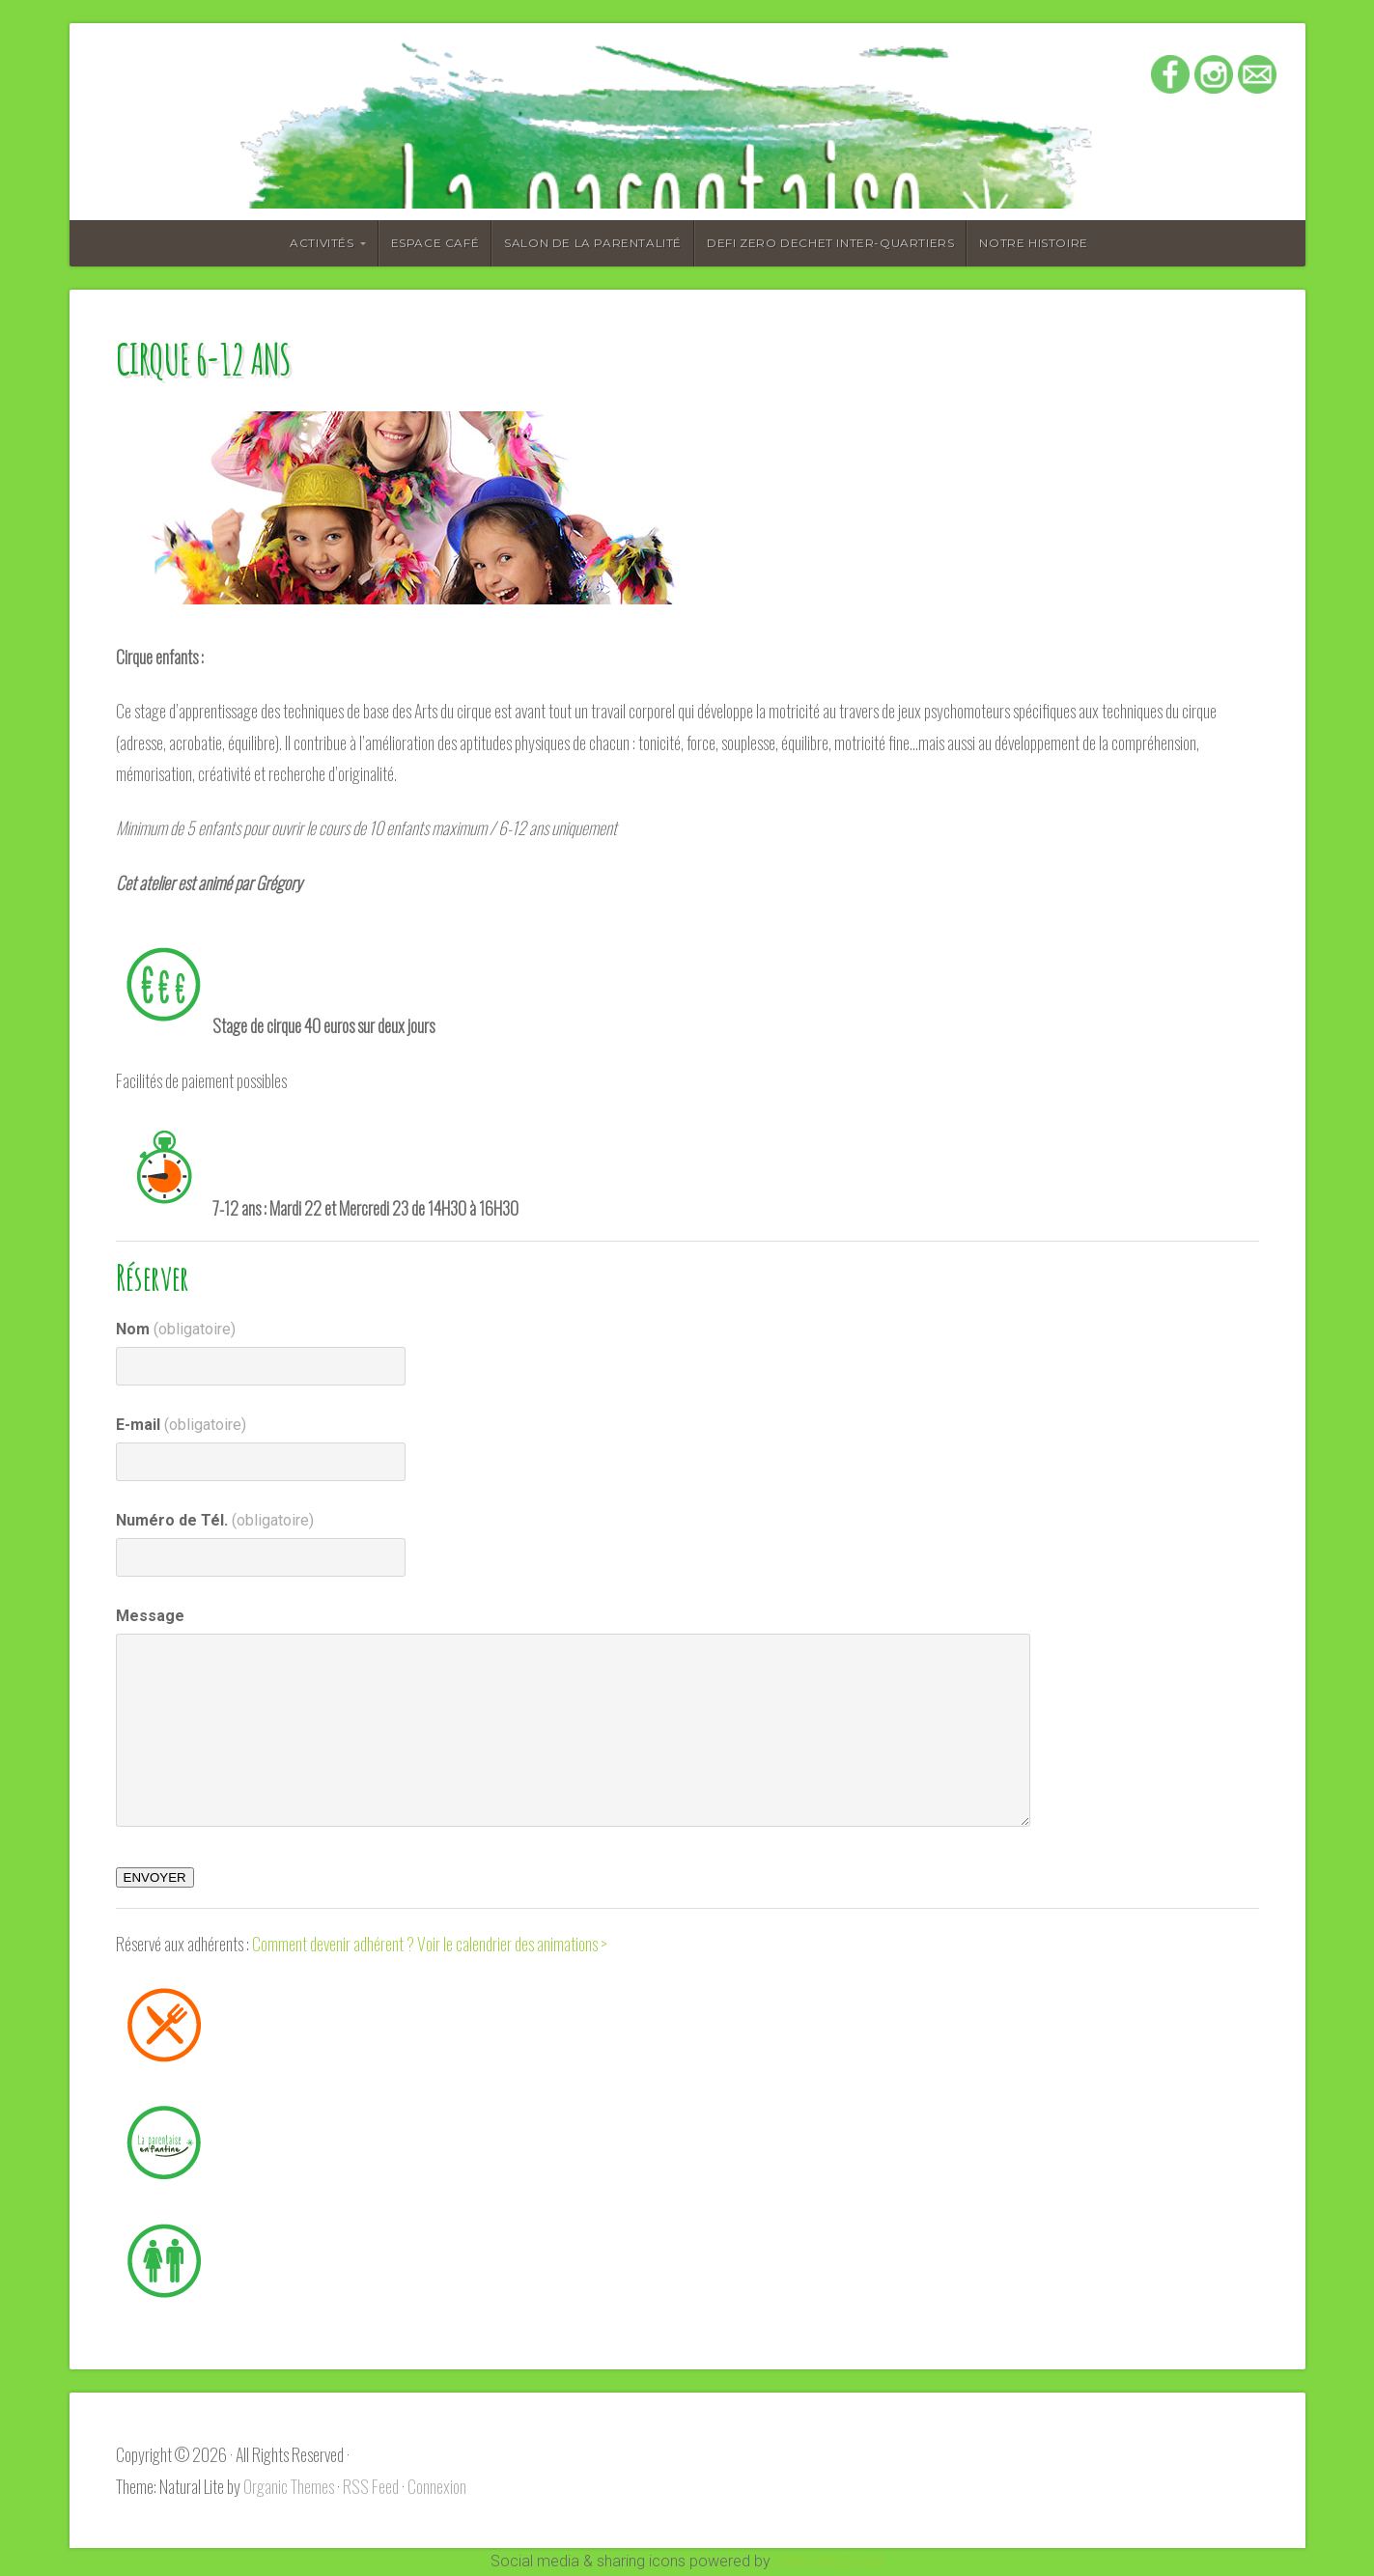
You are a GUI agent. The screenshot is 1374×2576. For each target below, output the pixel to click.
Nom (176, 1329)
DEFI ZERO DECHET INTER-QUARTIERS (830, 243)
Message (150, 1616)
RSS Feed (371, 2486)
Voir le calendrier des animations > (512, 1943)
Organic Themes (288, 2486)
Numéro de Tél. (215, 1520)
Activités (321, 243)
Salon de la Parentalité (593, 243)
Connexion (436, 2486)
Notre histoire (1033, 243)
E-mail (181, 1424)
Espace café (435, 243)
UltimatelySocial (828, 2561)
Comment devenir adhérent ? (333, 1943)
